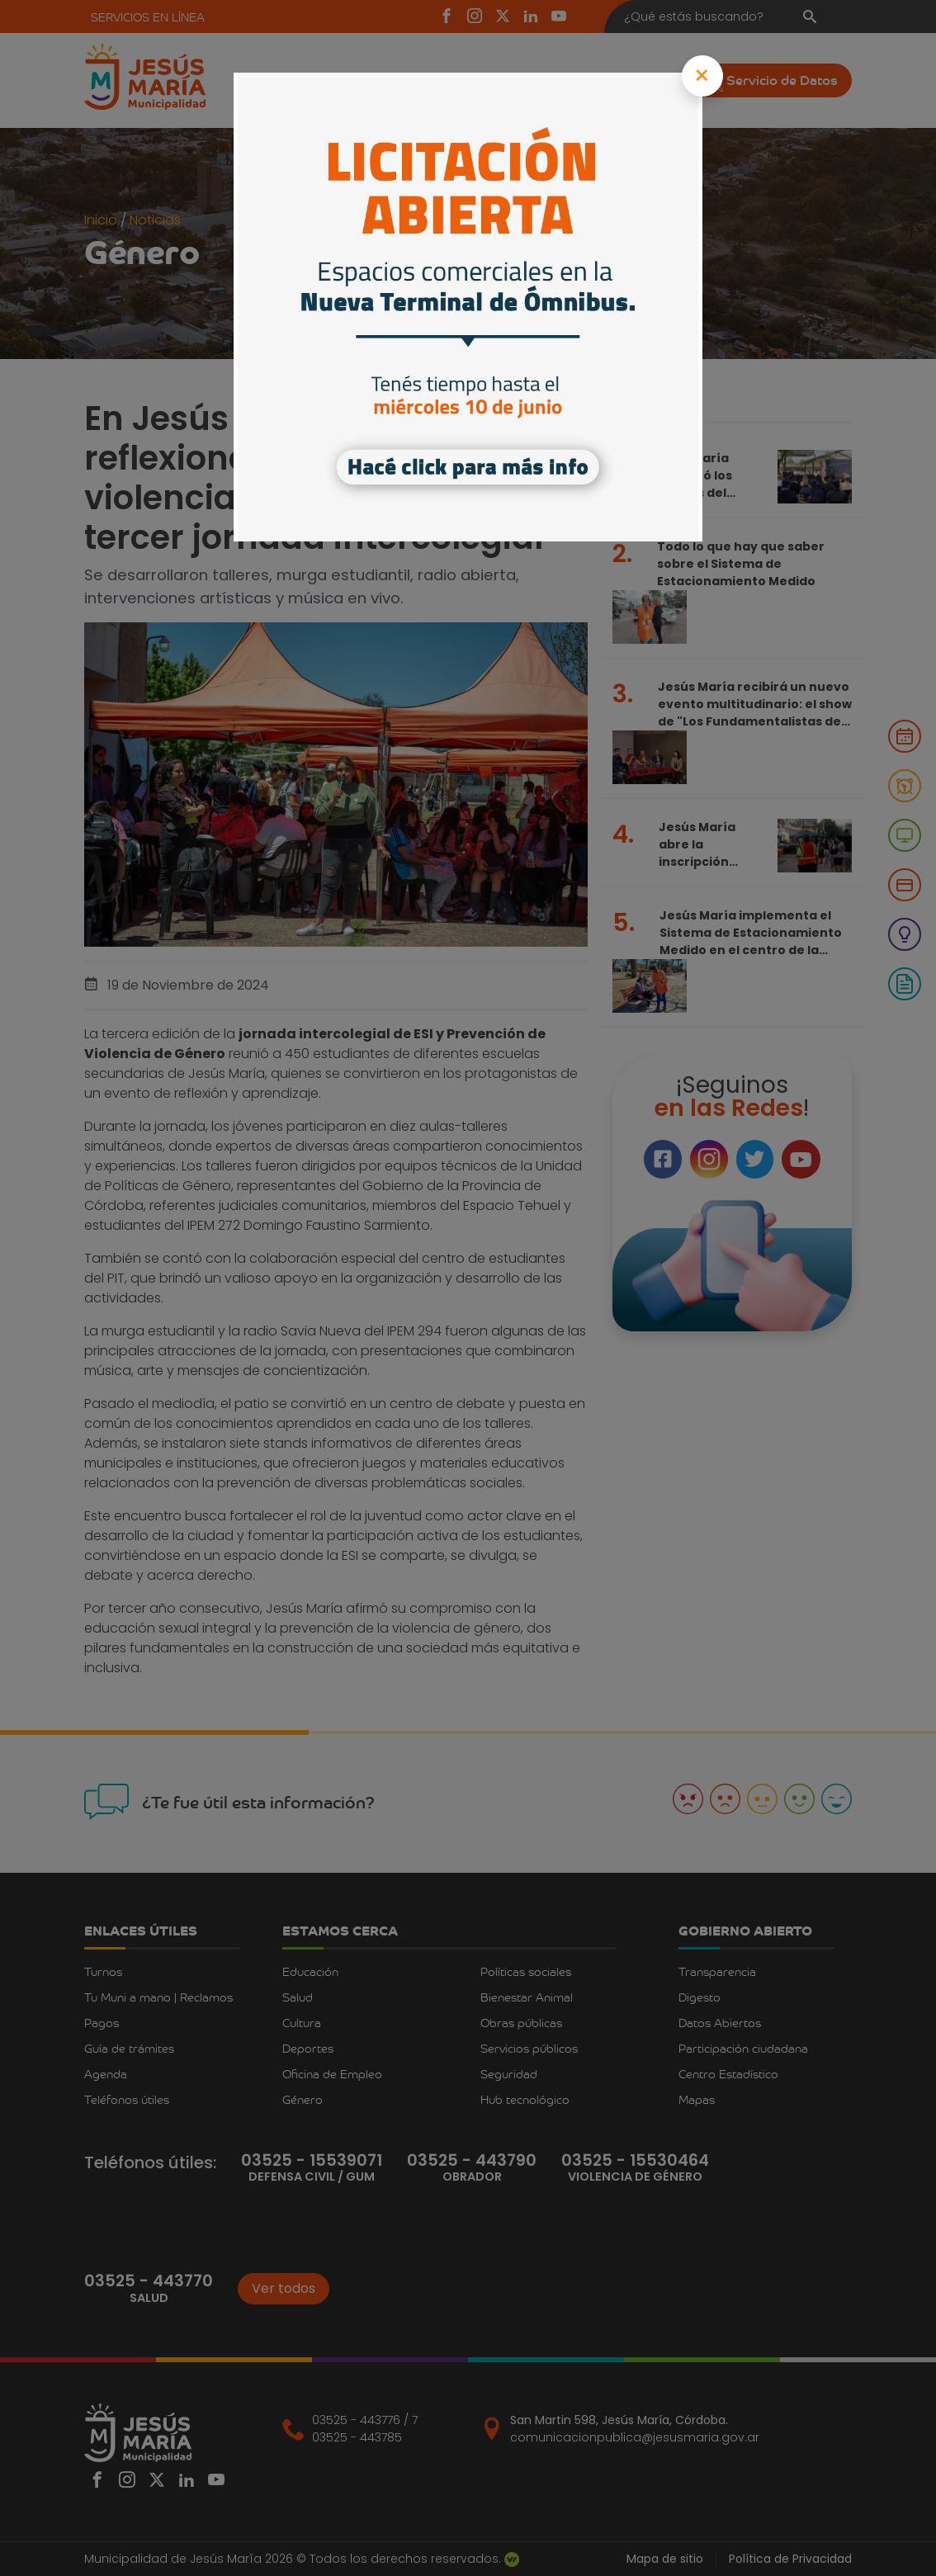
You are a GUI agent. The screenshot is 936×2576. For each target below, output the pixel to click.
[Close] (703, 76)
